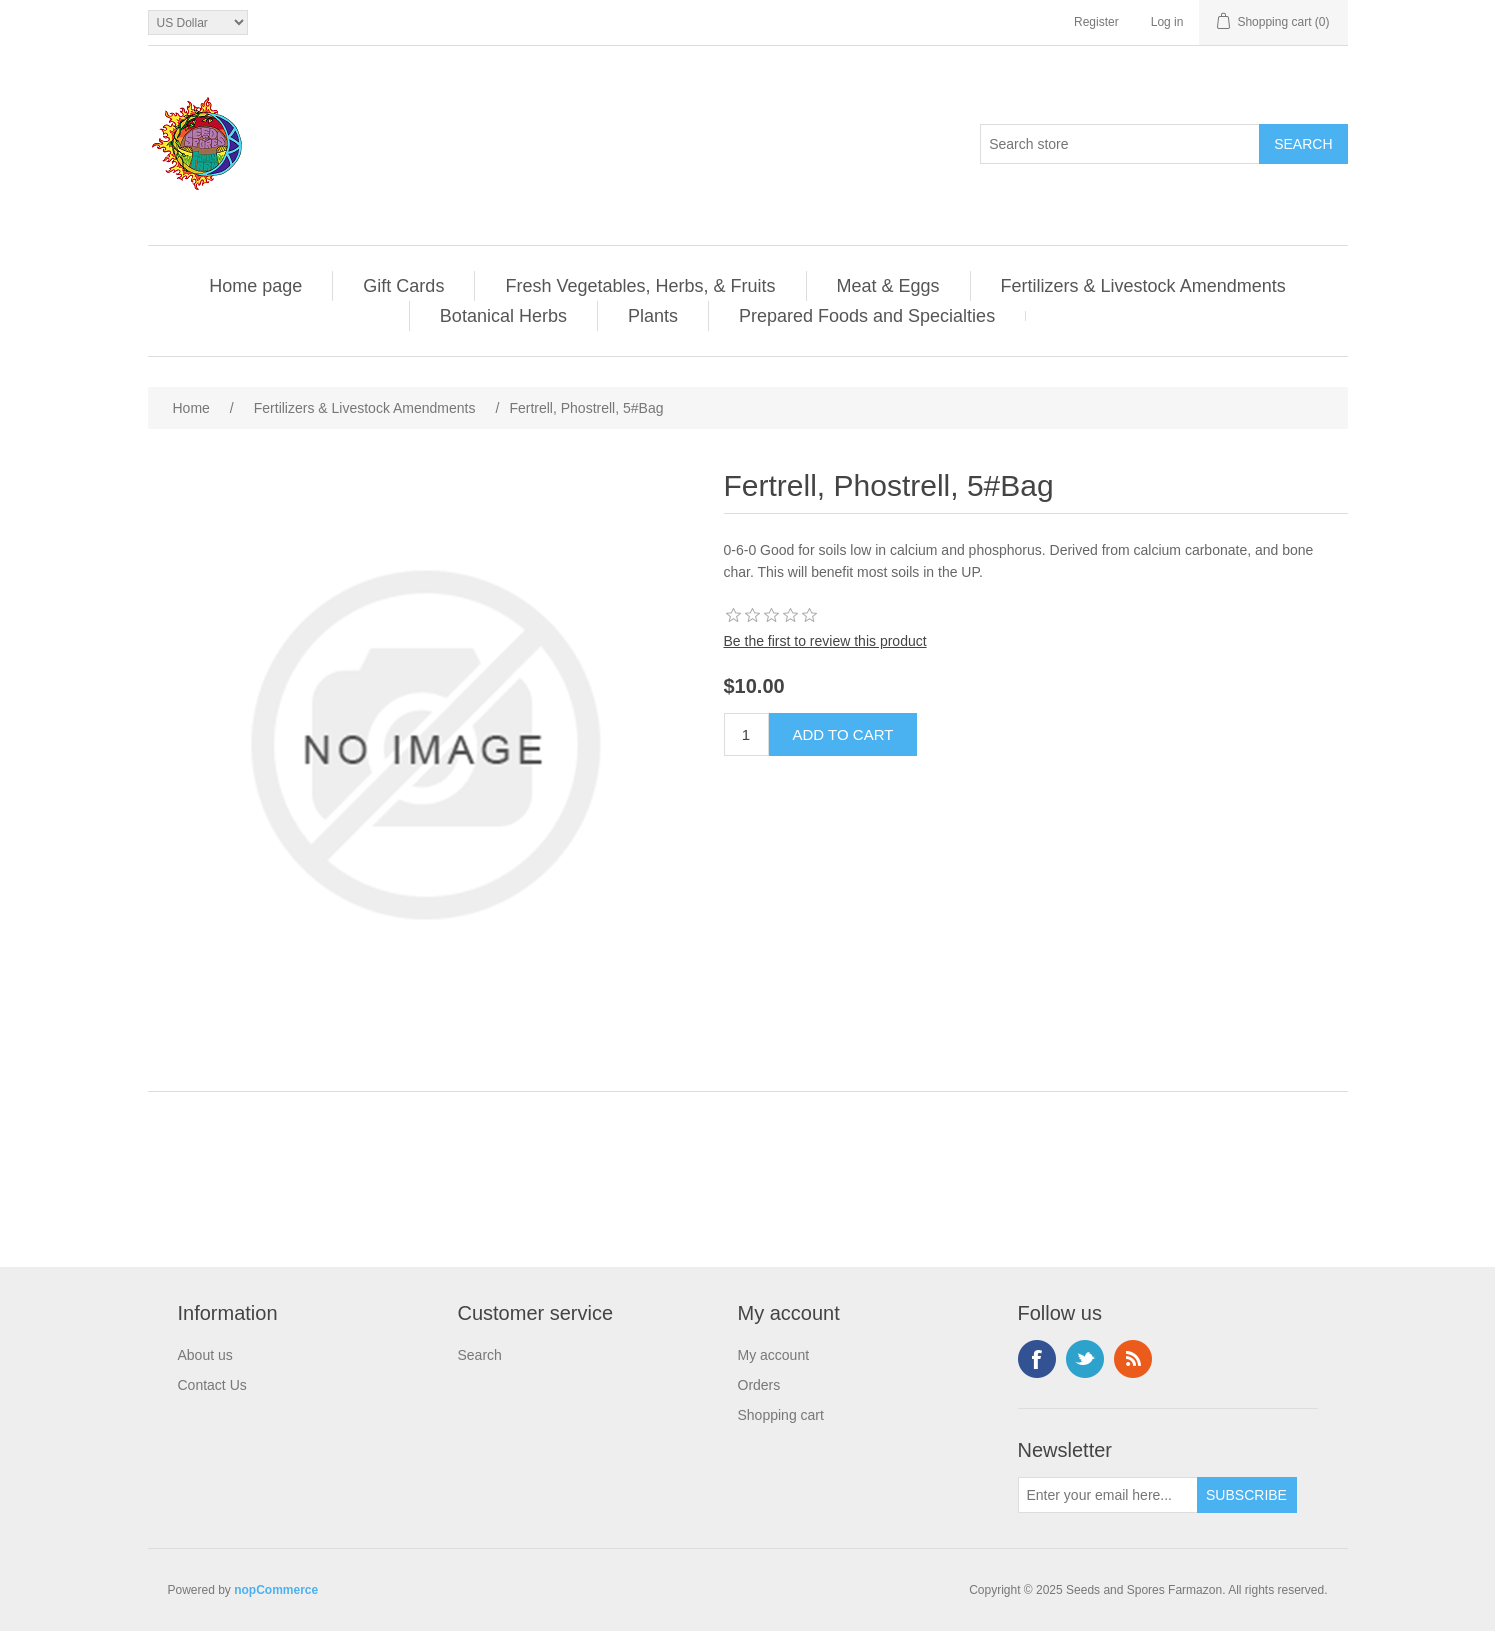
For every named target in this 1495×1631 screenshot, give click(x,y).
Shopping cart (781, 1415)
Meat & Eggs (888, 286)
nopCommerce (276, 1590)
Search (480, 1355)
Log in (1167, 22)
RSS (1133, 1359)
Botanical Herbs (503, 316)
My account (774, 1355)
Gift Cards (403, 286)
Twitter (1085, 1359)
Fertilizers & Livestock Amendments (1143, 286)
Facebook (1037, 1359)
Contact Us (212, 1385)
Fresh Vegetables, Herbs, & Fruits (640, 286)
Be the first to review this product (825, 641)
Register (1096, 22)
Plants (653, 316)
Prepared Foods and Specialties (867, 316)
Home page (255, 286)
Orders (759, 1385)
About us (205, 1355)
